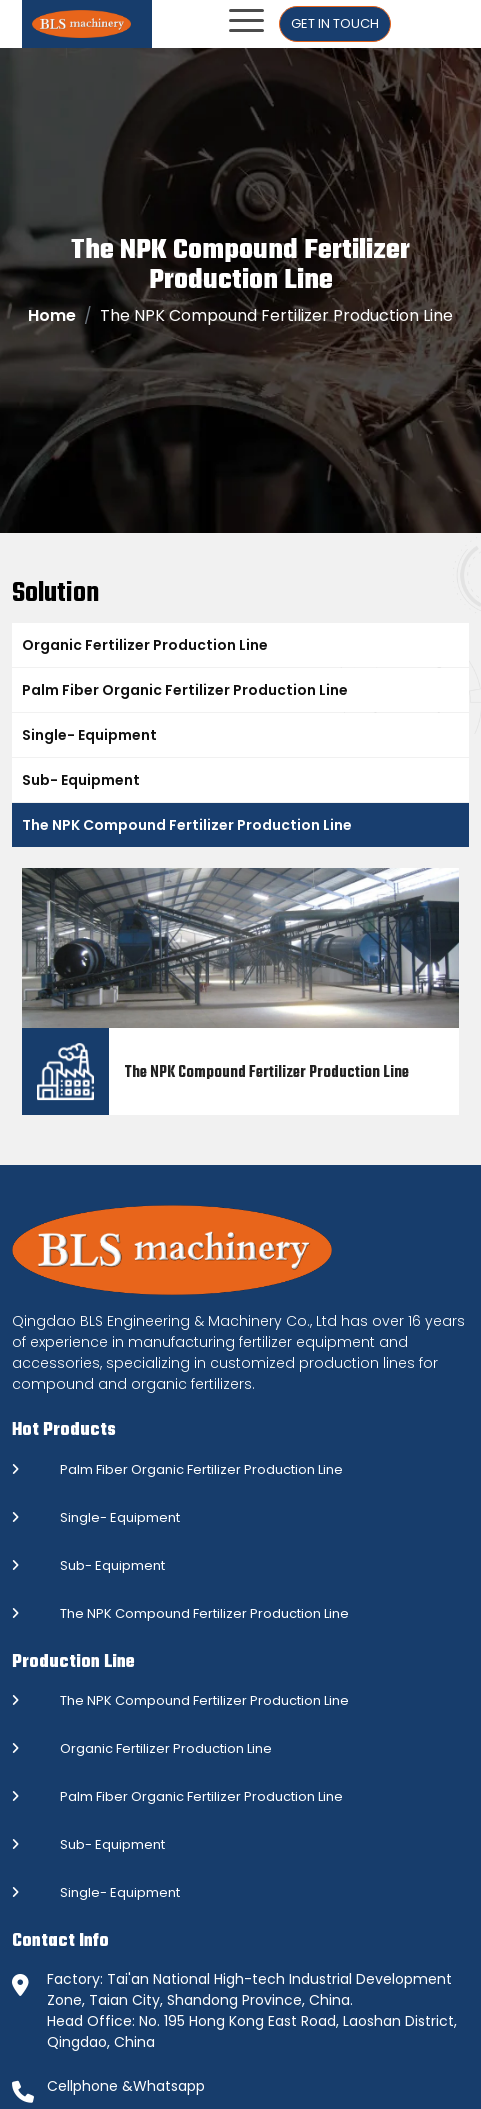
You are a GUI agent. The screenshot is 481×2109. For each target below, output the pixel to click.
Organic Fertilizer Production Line (145, 645)
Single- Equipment (89, 735)
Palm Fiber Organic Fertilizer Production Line (185, 690)
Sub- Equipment (81, 780)
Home (52, 315)
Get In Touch (335, 23)
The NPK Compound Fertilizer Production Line (187, 825)
